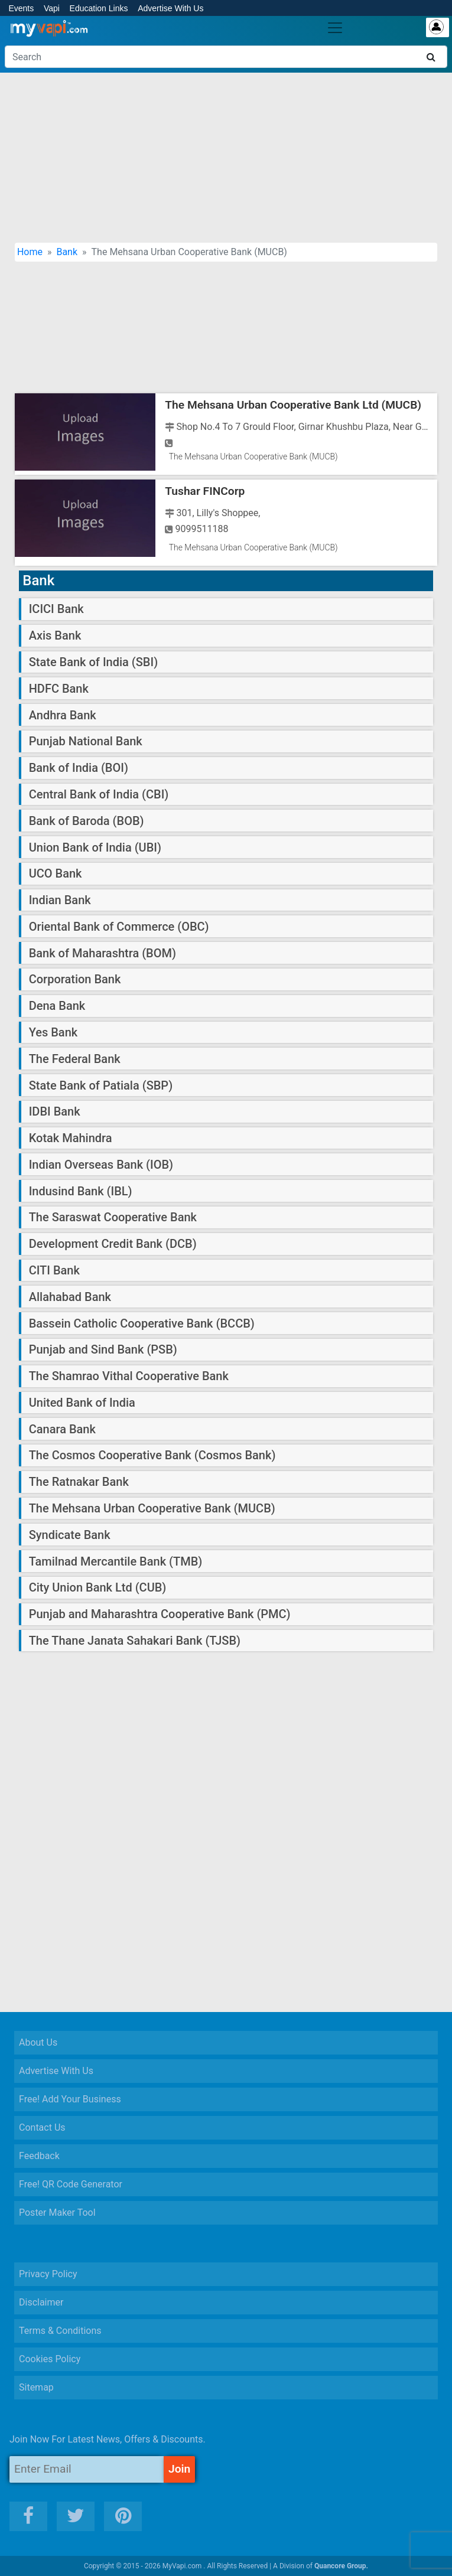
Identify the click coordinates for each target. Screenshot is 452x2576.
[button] (428, 2558)
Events (21, 8)
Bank (66, 251)
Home (30, 251)
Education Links (99, 8)
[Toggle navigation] (335, 28)
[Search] (226, 56)
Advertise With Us (170, 8)
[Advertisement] (226, 157)
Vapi (52, 8)
